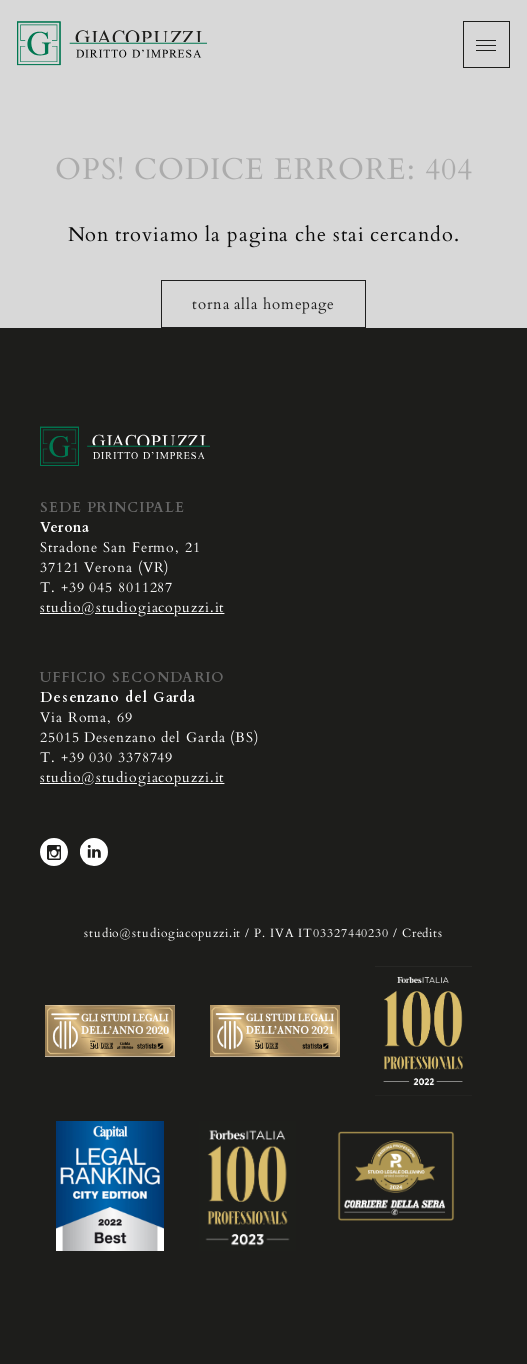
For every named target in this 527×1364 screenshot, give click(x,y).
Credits (422, 933)
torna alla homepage (263, 304)
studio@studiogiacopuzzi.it (132, 607)
